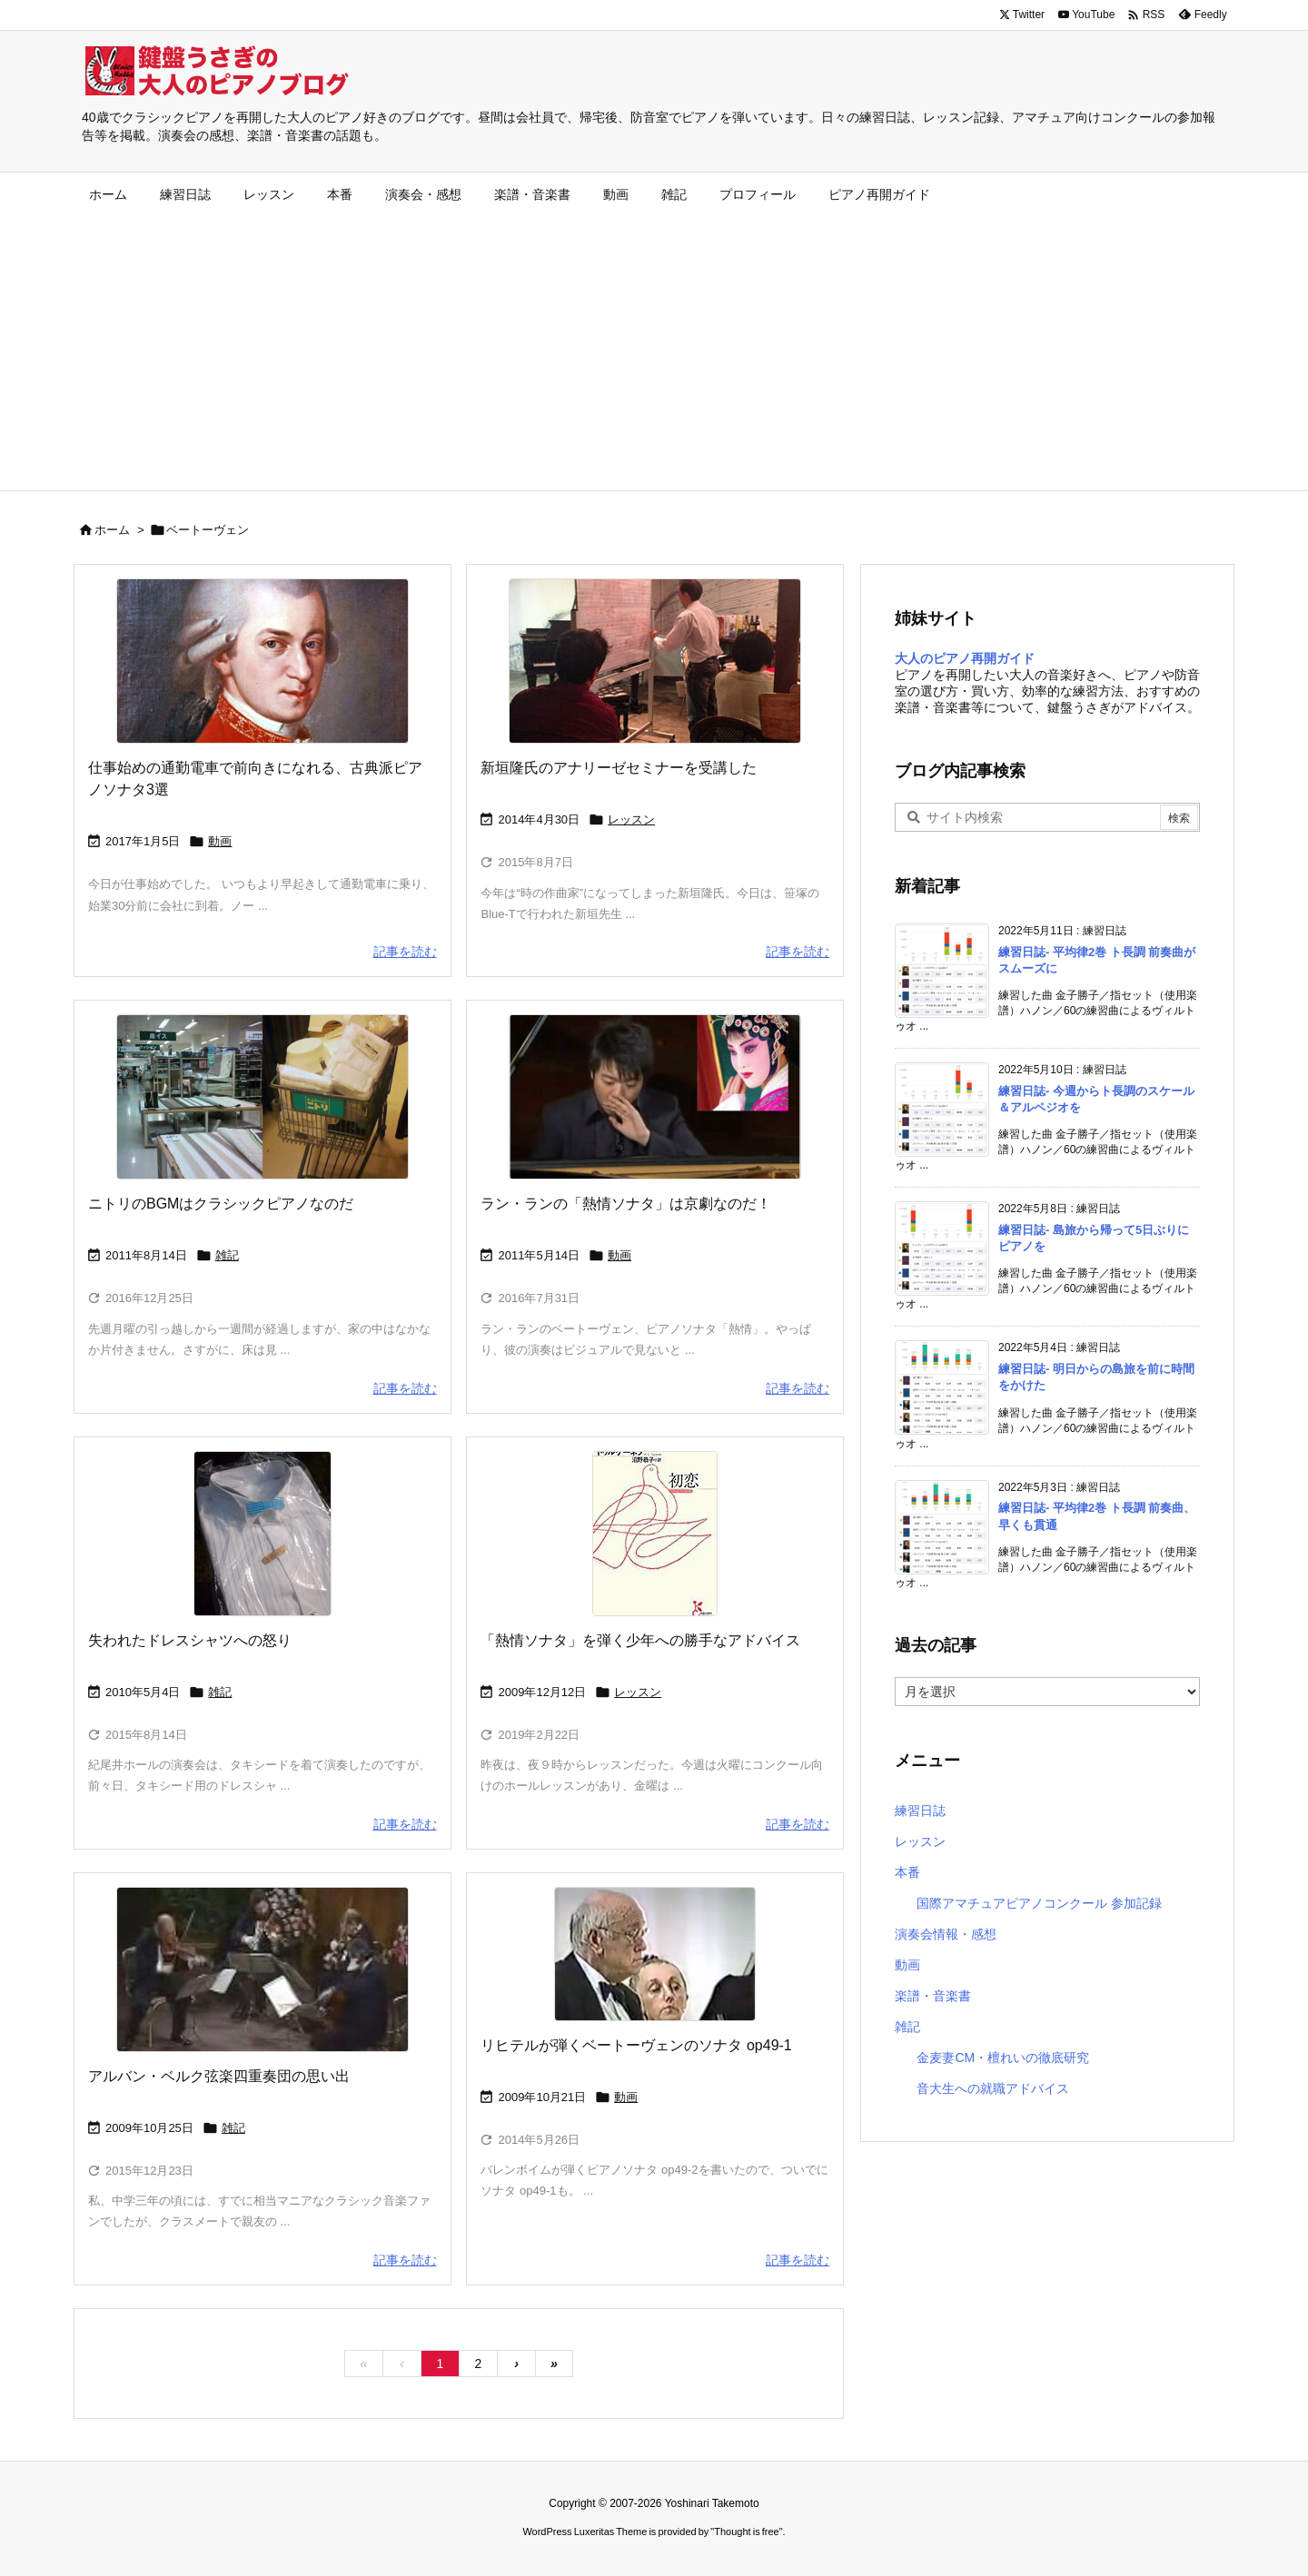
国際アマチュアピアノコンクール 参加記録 (1039, 1903)
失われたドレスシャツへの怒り (190, 1640)
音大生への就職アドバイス (993, 2088)
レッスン (631, 819)
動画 (220, 841)
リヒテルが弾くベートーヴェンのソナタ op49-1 (636, 2045)
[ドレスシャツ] (262, 1533)
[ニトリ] (262, 1096)
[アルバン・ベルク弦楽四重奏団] (262, 1969)
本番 (907, 1872)
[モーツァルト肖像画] (262, 661)
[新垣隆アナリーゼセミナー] (655, 661)
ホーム (112, 530)
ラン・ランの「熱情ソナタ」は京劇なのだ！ (626, 1203)
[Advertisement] (654, 354)
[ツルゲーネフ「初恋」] (655, 1533)
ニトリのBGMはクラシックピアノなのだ (220, 1203)
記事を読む (405, 951)
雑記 (227, 1255)
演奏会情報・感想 (945, 1934)
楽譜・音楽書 (933, 1996)
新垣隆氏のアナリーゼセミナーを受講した (619, 767)
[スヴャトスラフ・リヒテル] (655, 1954)
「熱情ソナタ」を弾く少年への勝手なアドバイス (640, 1640)
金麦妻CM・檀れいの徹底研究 (1003, 2057)
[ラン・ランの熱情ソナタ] (655, 1096)
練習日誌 (920, 1810)
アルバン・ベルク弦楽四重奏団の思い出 (219, 2076)
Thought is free (746, 2531)
